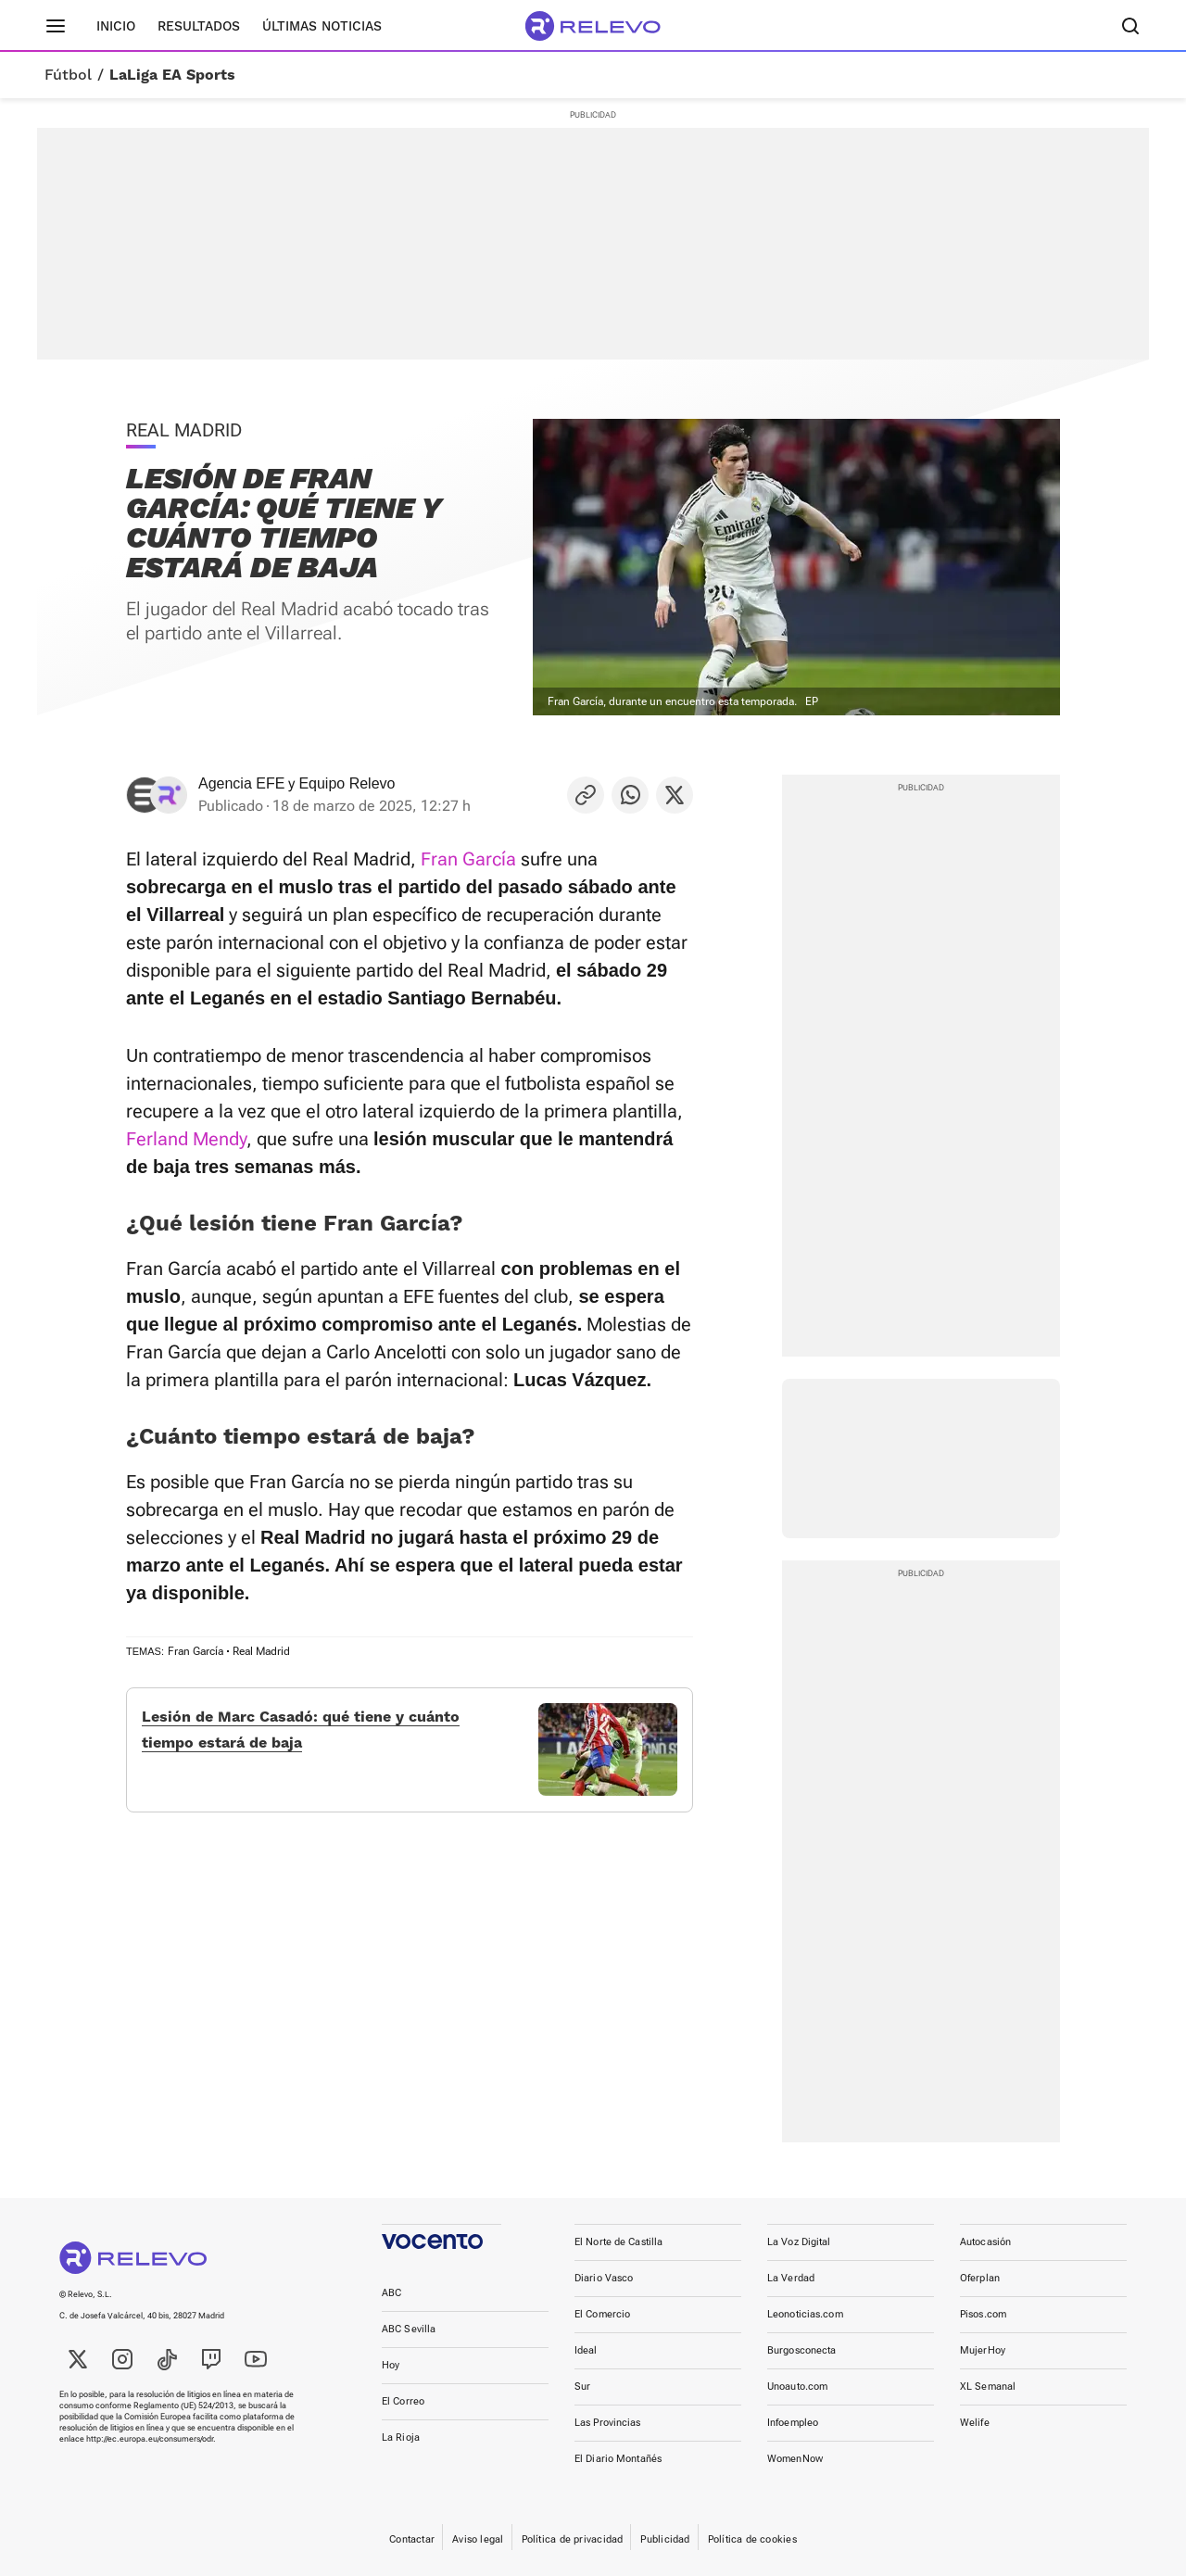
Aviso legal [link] (477, 2539)
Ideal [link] (586, 2350)
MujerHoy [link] (982, 2350)
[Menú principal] (55, 25)
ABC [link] (391, 2293)
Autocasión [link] (985, 2242)
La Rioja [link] (401, 2437)
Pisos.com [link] (983, 2314)
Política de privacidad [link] (573, 2539)
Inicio (115, 25)
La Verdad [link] (790, 2278)
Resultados (199, 25)
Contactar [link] (412, 2539)
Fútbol (68, 75)
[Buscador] (1130, 25)
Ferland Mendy (186, 1139)
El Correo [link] (403, 2401)
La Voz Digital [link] (799, 2242)
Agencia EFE (241, 783)
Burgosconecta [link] (801, 2350)
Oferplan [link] (980, 2278)
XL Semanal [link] (988, 2386)
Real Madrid (261, 1651)
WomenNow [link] (795, 2459)
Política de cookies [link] (752, 2539)
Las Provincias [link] (607, 2423)
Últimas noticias (322, 25)
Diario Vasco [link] (603, 2278)
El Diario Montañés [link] (618, 2459)
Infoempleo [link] (792, 2423)
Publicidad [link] (664, 2539)
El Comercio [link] (602, 2314)
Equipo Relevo (346, 783)
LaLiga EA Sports (172, 75)
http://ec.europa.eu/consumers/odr (149, 2438)
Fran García (468, 859)
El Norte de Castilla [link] (618, 2242)
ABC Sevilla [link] (408, 2329)
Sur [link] (582, 2386)
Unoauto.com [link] (797, 2386)
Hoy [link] (390, 2365)
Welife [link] (975, 2423)
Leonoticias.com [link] (805, 2314)
